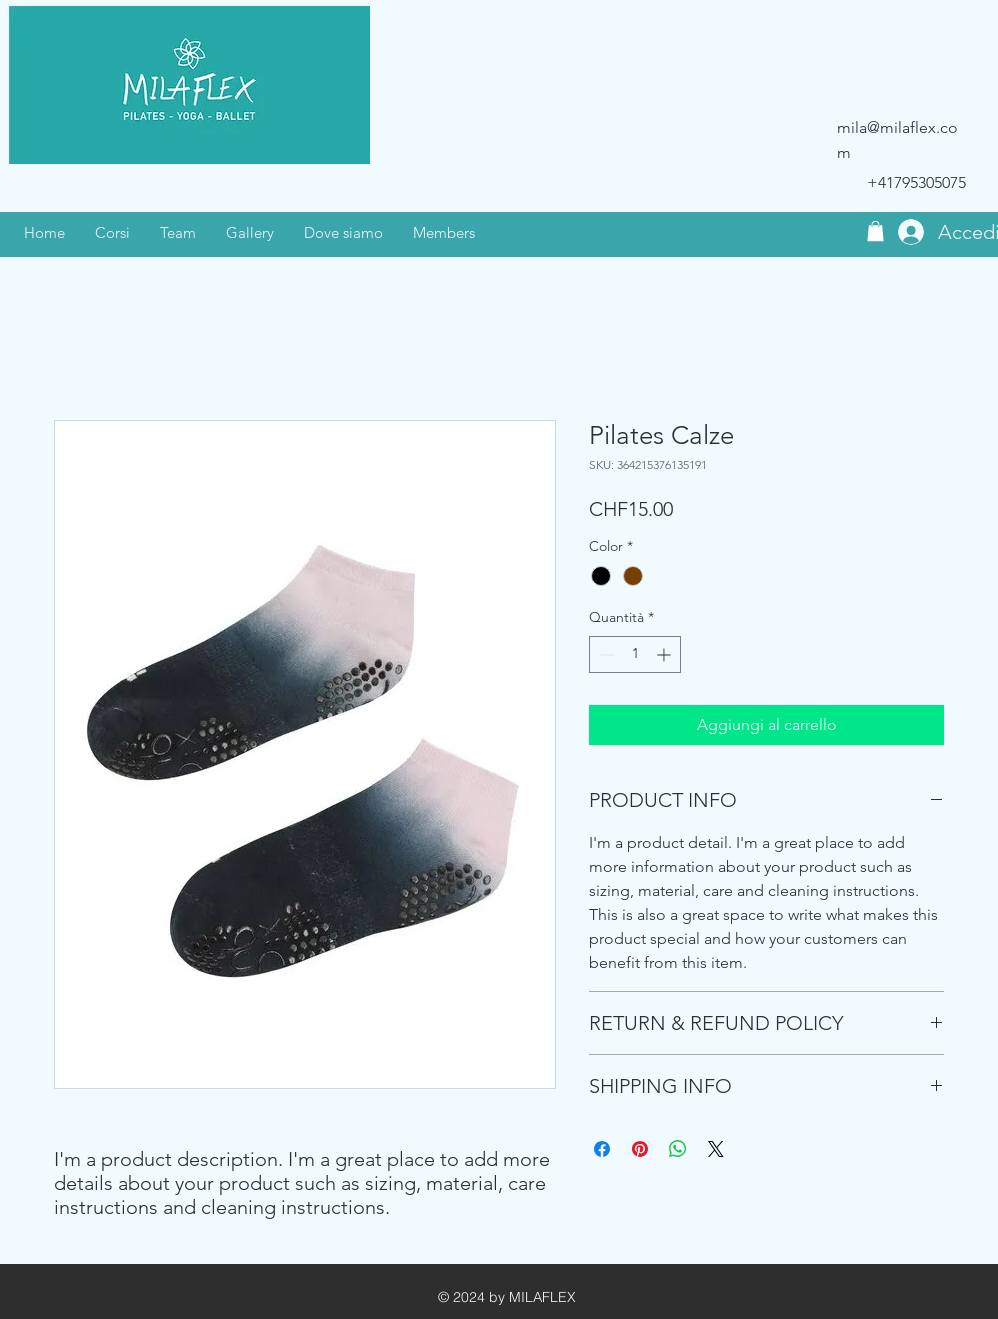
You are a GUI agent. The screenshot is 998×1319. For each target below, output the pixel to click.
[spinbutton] (635, 654)
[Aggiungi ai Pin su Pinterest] (640, 1149)
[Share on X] (716, 1149)
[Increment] (665, 654)
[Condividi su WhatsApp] (678, 1149)
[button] (875, 231)
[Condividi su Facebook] (602, 1149)
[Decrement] (604, 654)
